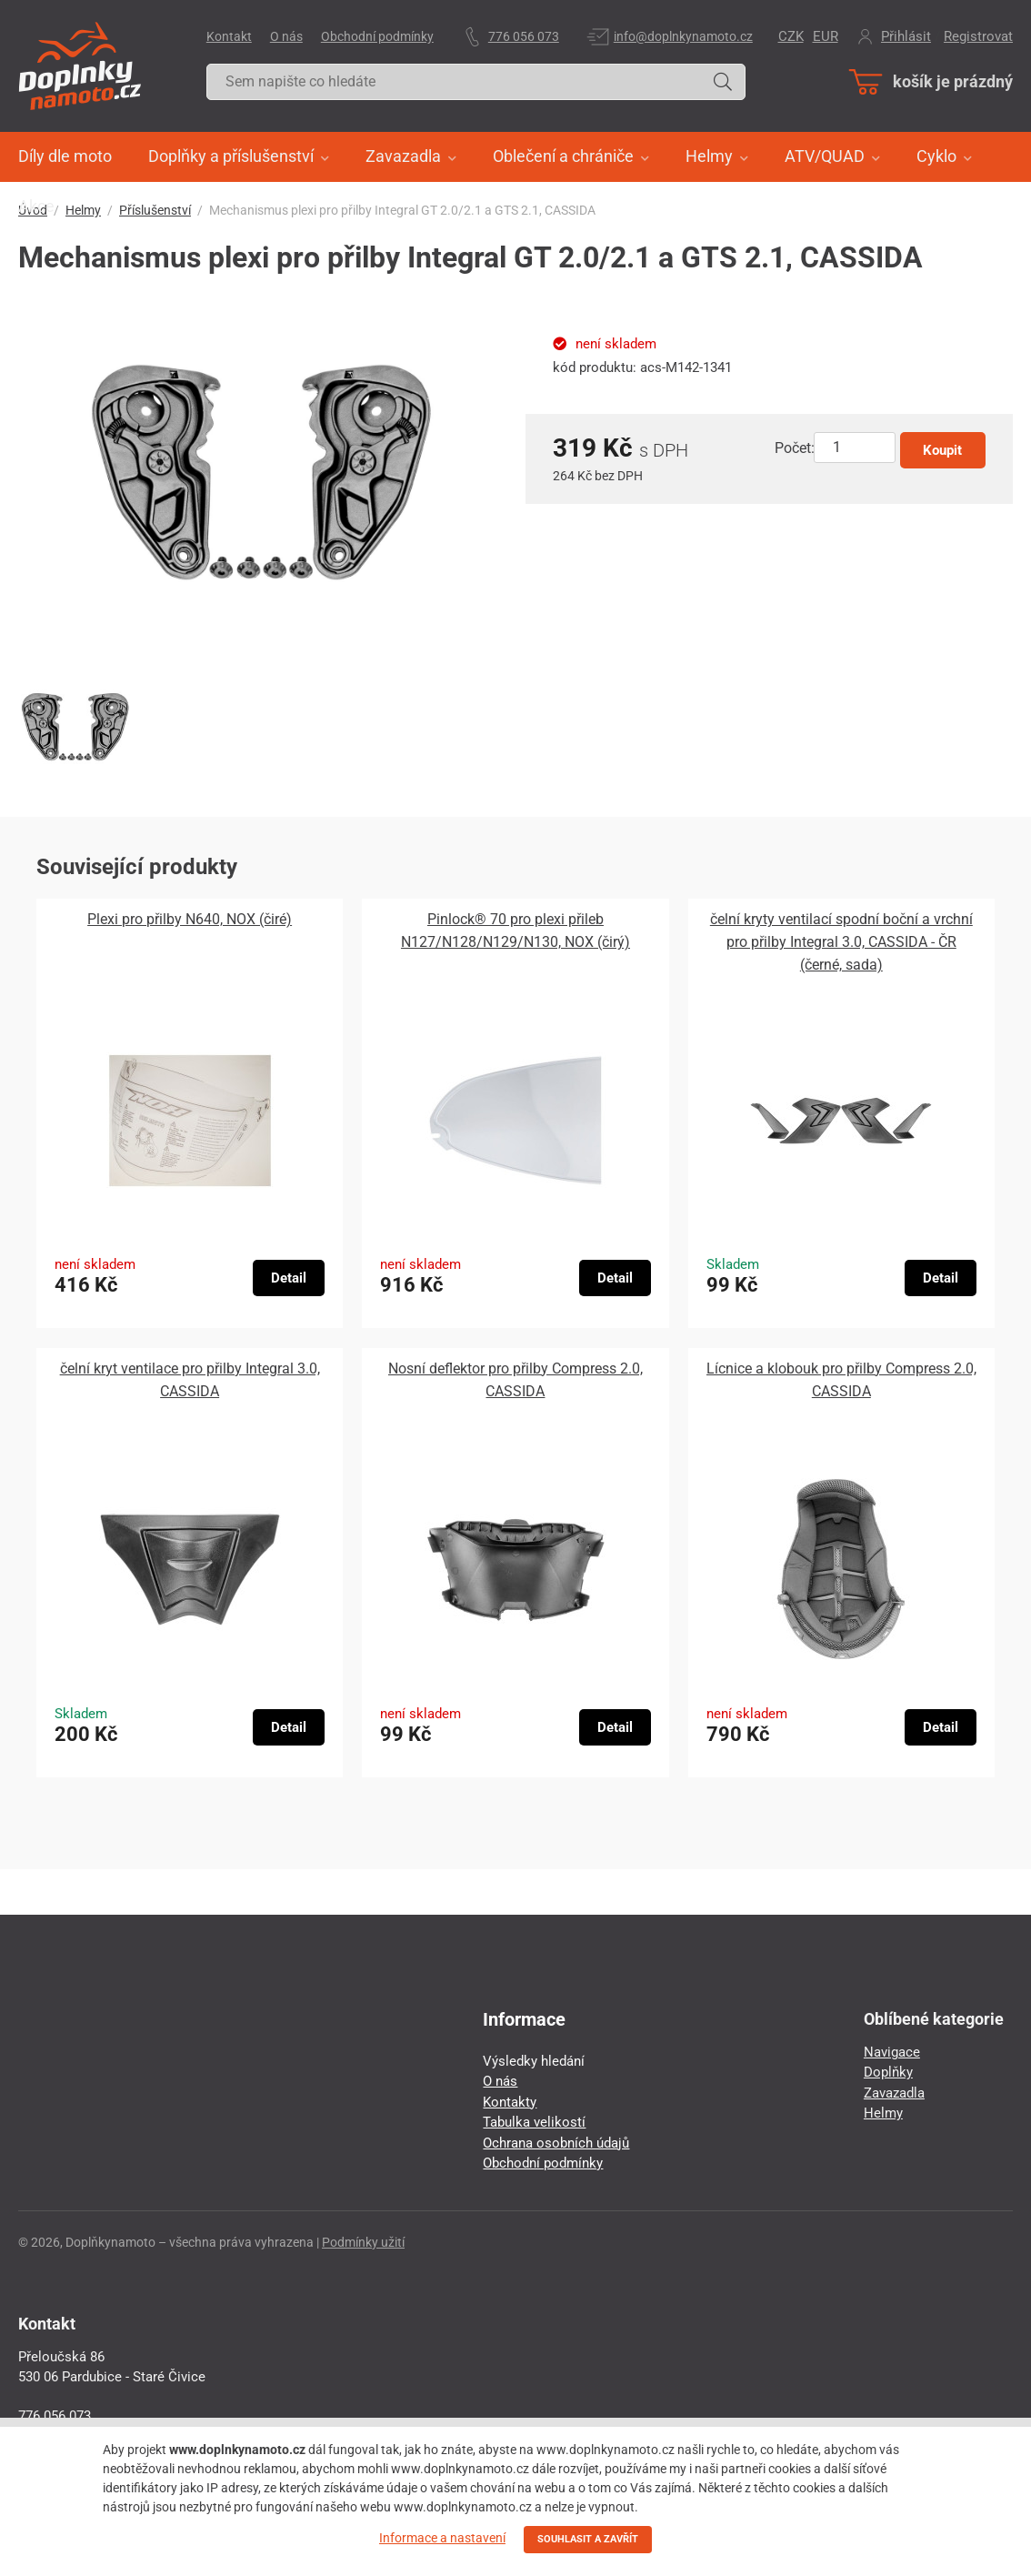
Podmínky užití (363, 2242)
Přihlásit (906, 36)
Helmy (883, 2113)
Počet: (794, 448)
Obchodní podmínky (377, 36)
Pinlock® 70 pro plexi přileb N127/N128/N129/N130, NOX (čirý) (515, 931)
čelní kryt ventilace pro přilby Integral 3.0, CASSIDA (190, 1380)
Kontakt (229, 36)
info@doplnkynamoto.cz (683, 36)
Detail (288, 1278)
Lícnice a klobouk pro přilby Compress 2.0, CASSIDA (841, 1380)
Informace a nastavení (442, 2538)
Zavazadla (894, 2093)
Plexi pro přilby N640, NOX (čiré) (189, 919)
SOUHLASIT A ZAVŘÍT (587, 2539)
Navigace (892, 2052)
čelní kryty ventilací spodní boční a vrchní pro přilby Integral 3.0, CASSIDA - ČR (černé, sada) (841, 942)
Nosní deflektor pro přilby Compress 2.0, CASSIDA (515, 1380)
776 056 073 (523, 36)
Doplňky (888, 2072)
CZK (791, 36)
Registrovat (978, 36)
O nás (286, 36)
